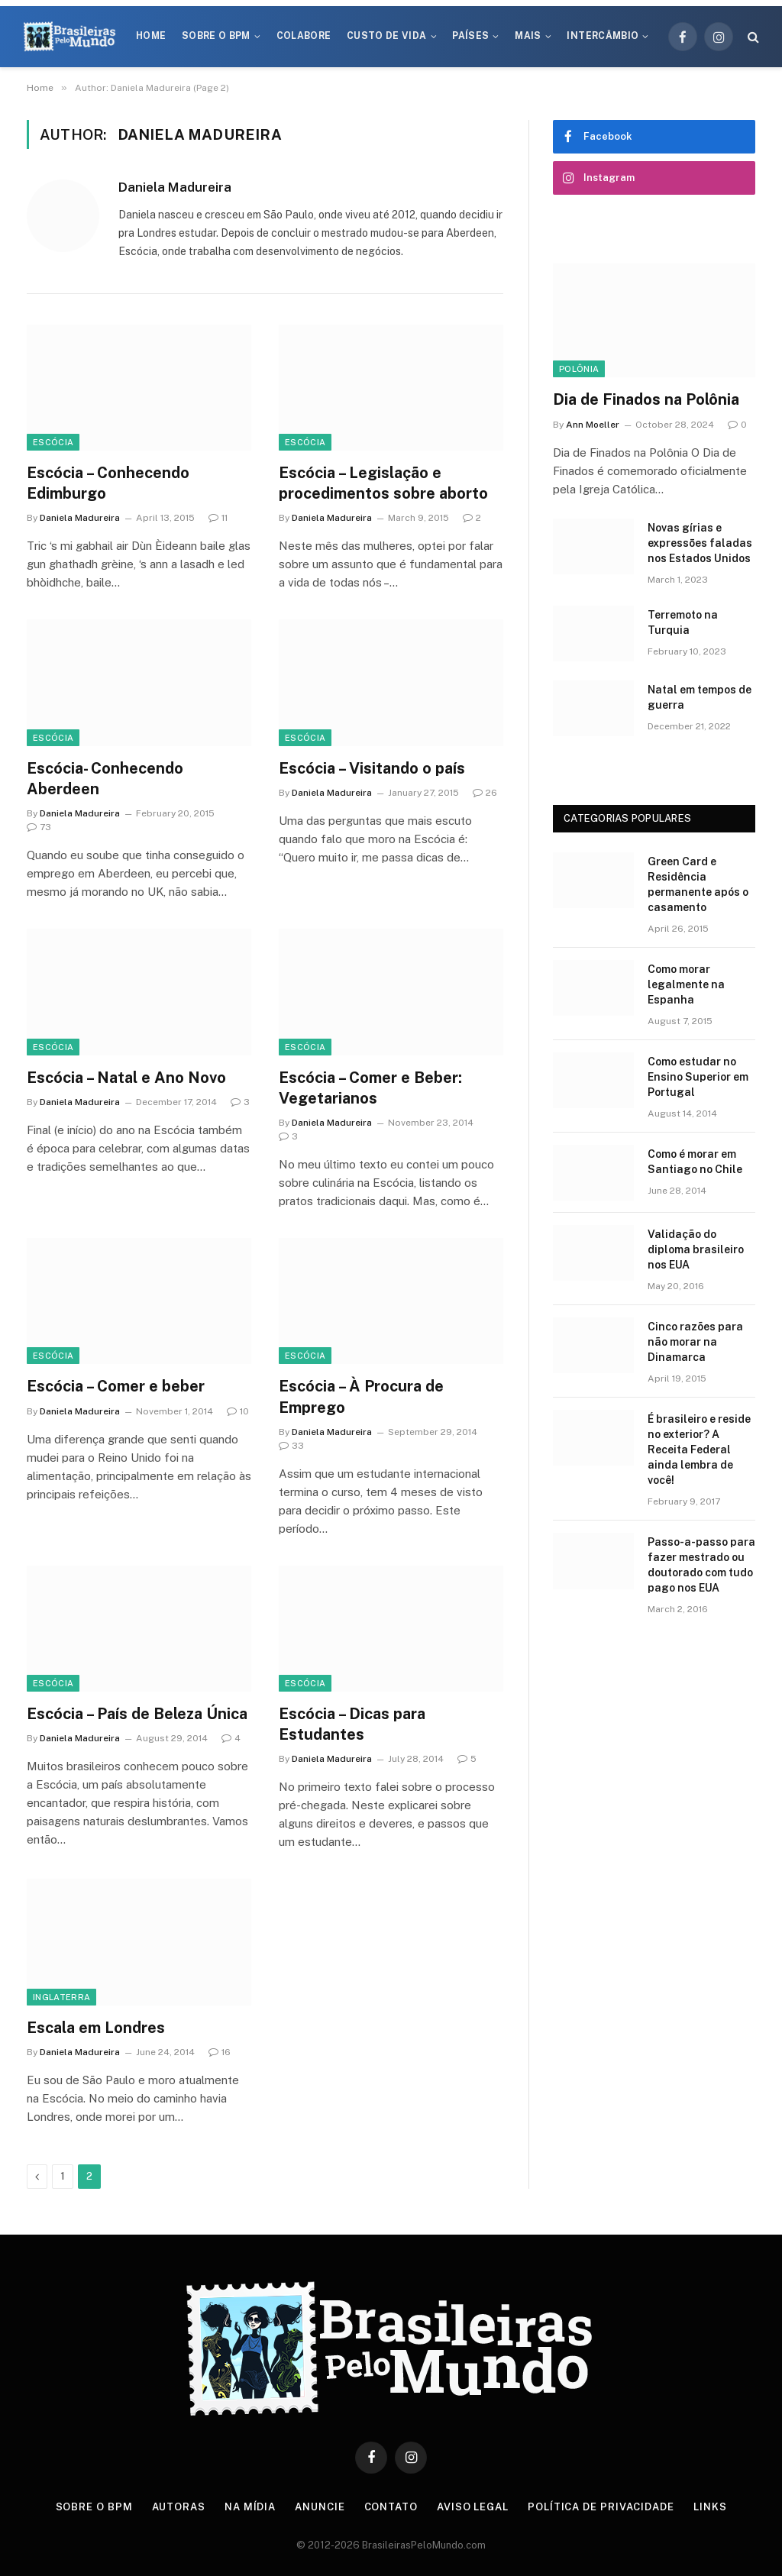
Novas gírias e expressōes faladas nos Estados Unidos (700, 543)
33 (291, 1445)
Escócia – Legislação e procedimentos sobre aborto (383, 483)
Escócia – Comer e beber (116, 1386)
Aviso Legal (473, 2507)
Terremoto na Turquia (683, 622)
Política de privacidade (601, 2507)
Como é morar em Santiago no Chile (695, 1161)
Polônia (579, 368)
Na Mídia (250, 2507)
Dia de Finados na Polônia (646, 399)
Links (710, 2507)
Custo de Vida (387, 36)
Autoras (178, 2507)
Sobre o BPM (216, 36)
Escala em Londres (96, 2027)
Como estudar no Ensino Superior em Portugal (698, 1076)
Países (470, 36)
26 (485, 792)
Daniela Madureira (174, 187)
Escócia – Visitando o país (372, 768)
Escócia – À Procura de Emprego (361, 1396)
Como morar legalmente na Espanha (686, 984)
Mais (528, 36)
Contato (391, 2507)
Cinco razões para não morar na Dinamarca (695, 1341)
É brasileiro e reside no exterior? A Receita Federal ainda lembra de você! (699, 1449)
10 (238, 1411)
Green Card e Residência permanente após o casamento (698, 884)
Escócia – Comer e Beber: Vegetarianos (370, 1087)
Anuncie (319, 2507)
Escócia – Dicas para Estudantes (352, 1724)
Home (151, 36)
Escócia (53, 442)
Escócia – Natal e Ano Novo (126, 1077)
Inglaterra (61, 1997)
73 (39, 827)
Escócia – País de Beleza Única (137, 1714)
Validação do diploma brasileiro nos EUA (696, 1249)
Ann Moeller (592, 424)
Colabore (303, 36)
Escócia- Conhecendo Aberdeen (105, 778)
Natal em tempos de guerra (699, 697)
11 (218, 517)
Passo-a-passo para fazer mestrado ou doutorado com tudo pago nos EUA (701, 1565)
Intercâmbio (602, 36)
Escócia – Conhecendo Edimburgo (108, 483)
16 (219, 2052)
